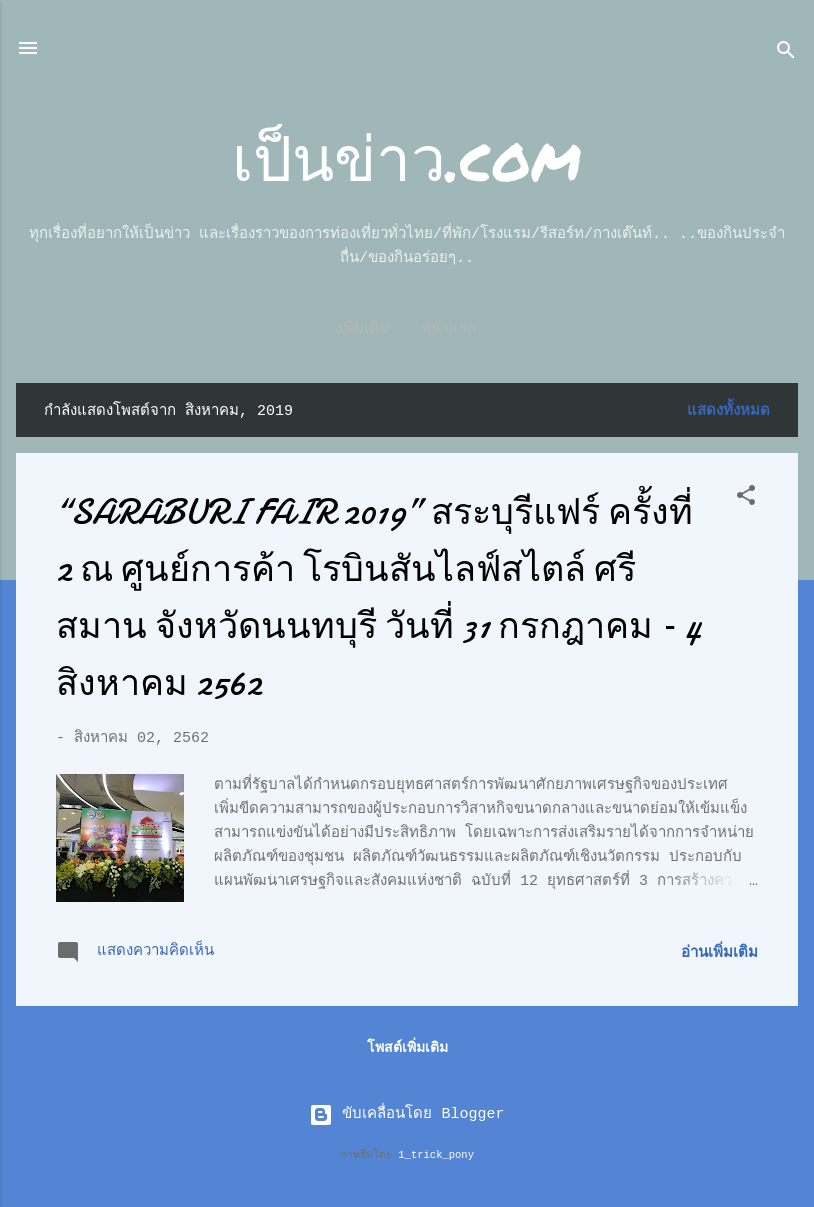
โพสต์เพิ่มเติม (407, 1048)
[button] (746, 499)
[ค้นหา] (786, 54)
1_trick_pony (436, 1155)
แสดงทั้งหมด (728, 411)
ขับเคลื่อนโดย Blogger (406, 1114)
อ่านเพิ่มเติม (719, 953)
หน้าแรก (407, 329)
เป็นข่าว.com (407, 156)
